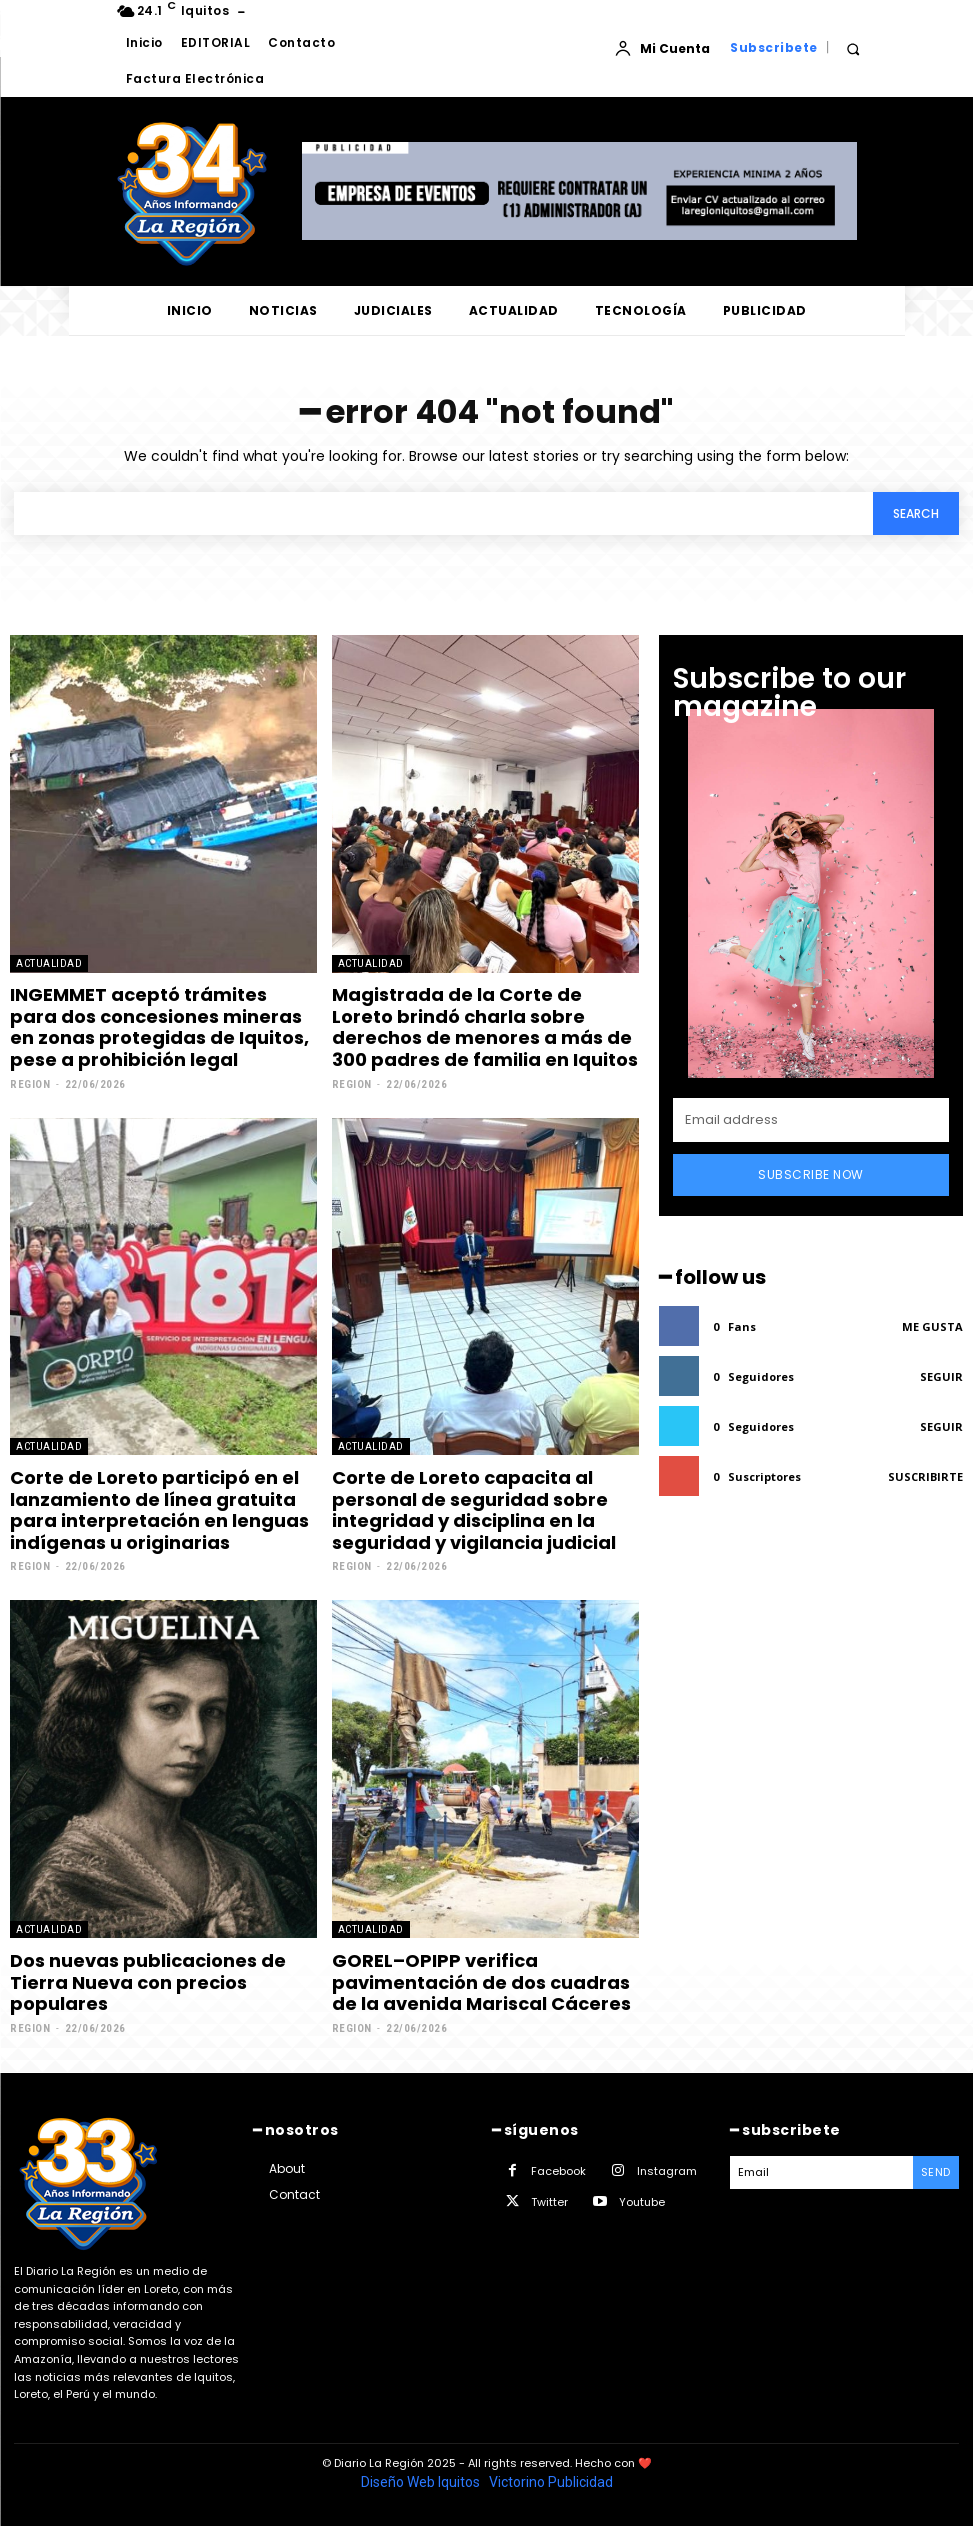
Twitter (549, 2202)
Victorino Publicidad (551, 2482)
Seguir (941, 1376)
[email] (811, 1120)
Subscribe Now (811, 1174)
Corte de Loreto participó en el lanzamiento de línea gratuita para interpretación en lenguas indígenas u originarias (159, 1510)
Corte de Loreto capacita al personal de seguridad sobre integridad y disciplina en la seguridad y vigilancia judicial (474, 1510)
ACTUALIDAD (49, 963)
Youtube (642, 2202)
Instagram (667, 2171)
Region (30, 1084)
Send (936, 2172)
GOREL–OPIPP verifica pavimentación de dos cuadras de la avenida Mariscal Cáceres (481, 1982)
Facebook (558, 2171)
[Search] (916, 513)
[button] (853, 48)
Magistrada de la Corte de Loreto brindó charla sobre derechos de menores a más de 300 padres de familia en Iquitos (485, 1027)
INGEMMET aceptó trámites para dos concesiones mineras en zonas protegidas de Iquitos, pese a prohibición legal (159, 1027)
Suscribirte (925, 1476)
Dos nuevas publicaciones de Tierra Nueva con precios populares (148, 1982)
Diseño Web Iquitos (422, 2482)
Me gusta (932, 1326)
